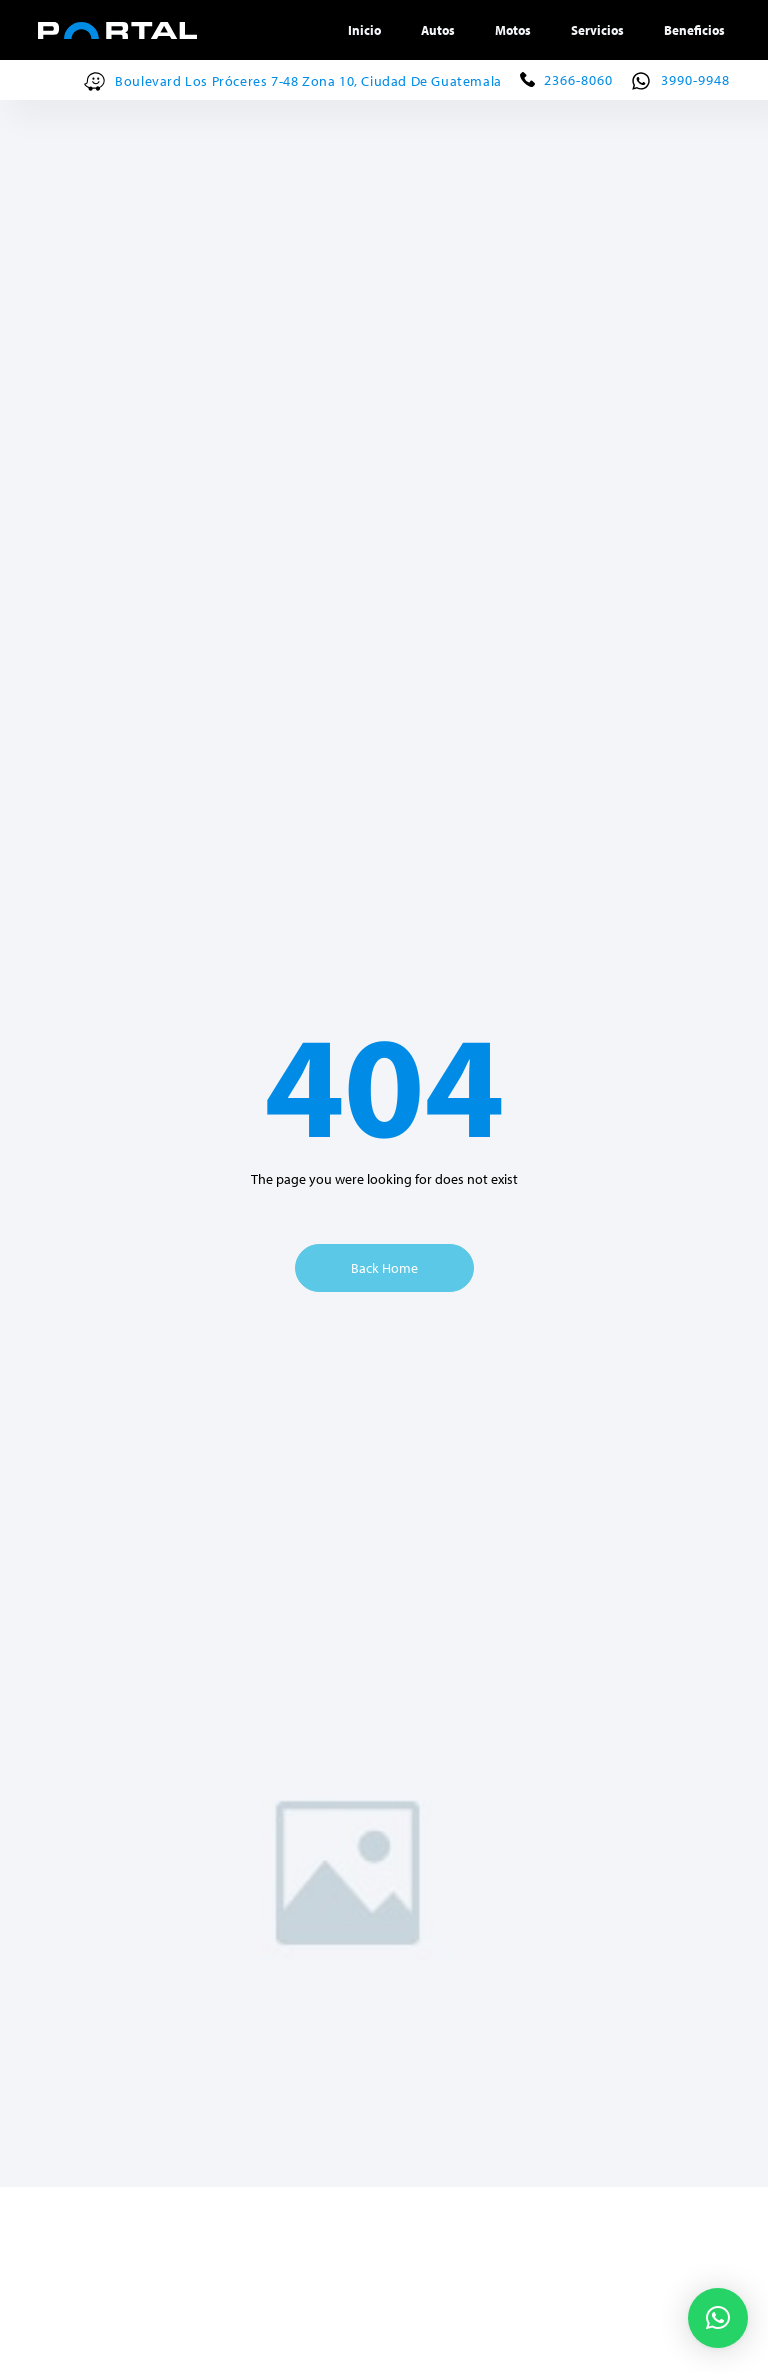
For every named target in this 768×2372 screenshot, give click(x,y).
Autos (438, 30)
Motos (513, 30)
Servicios (597, 30)
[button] (718, 2318)
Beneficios (694, 30)
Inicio (364, 30)
